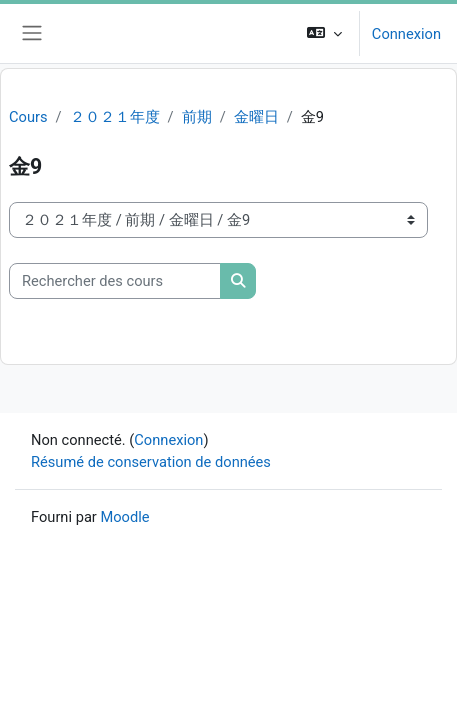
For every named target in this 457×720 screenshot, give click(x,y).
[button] (324, 33)
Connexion (406, 34)
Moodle (124, 517)
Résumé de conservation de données (151, 462)
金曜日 (256, 117)
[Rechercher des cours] (115, 281)
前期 (197, 117)
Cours (28, 117)
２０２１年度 (115, 117)
